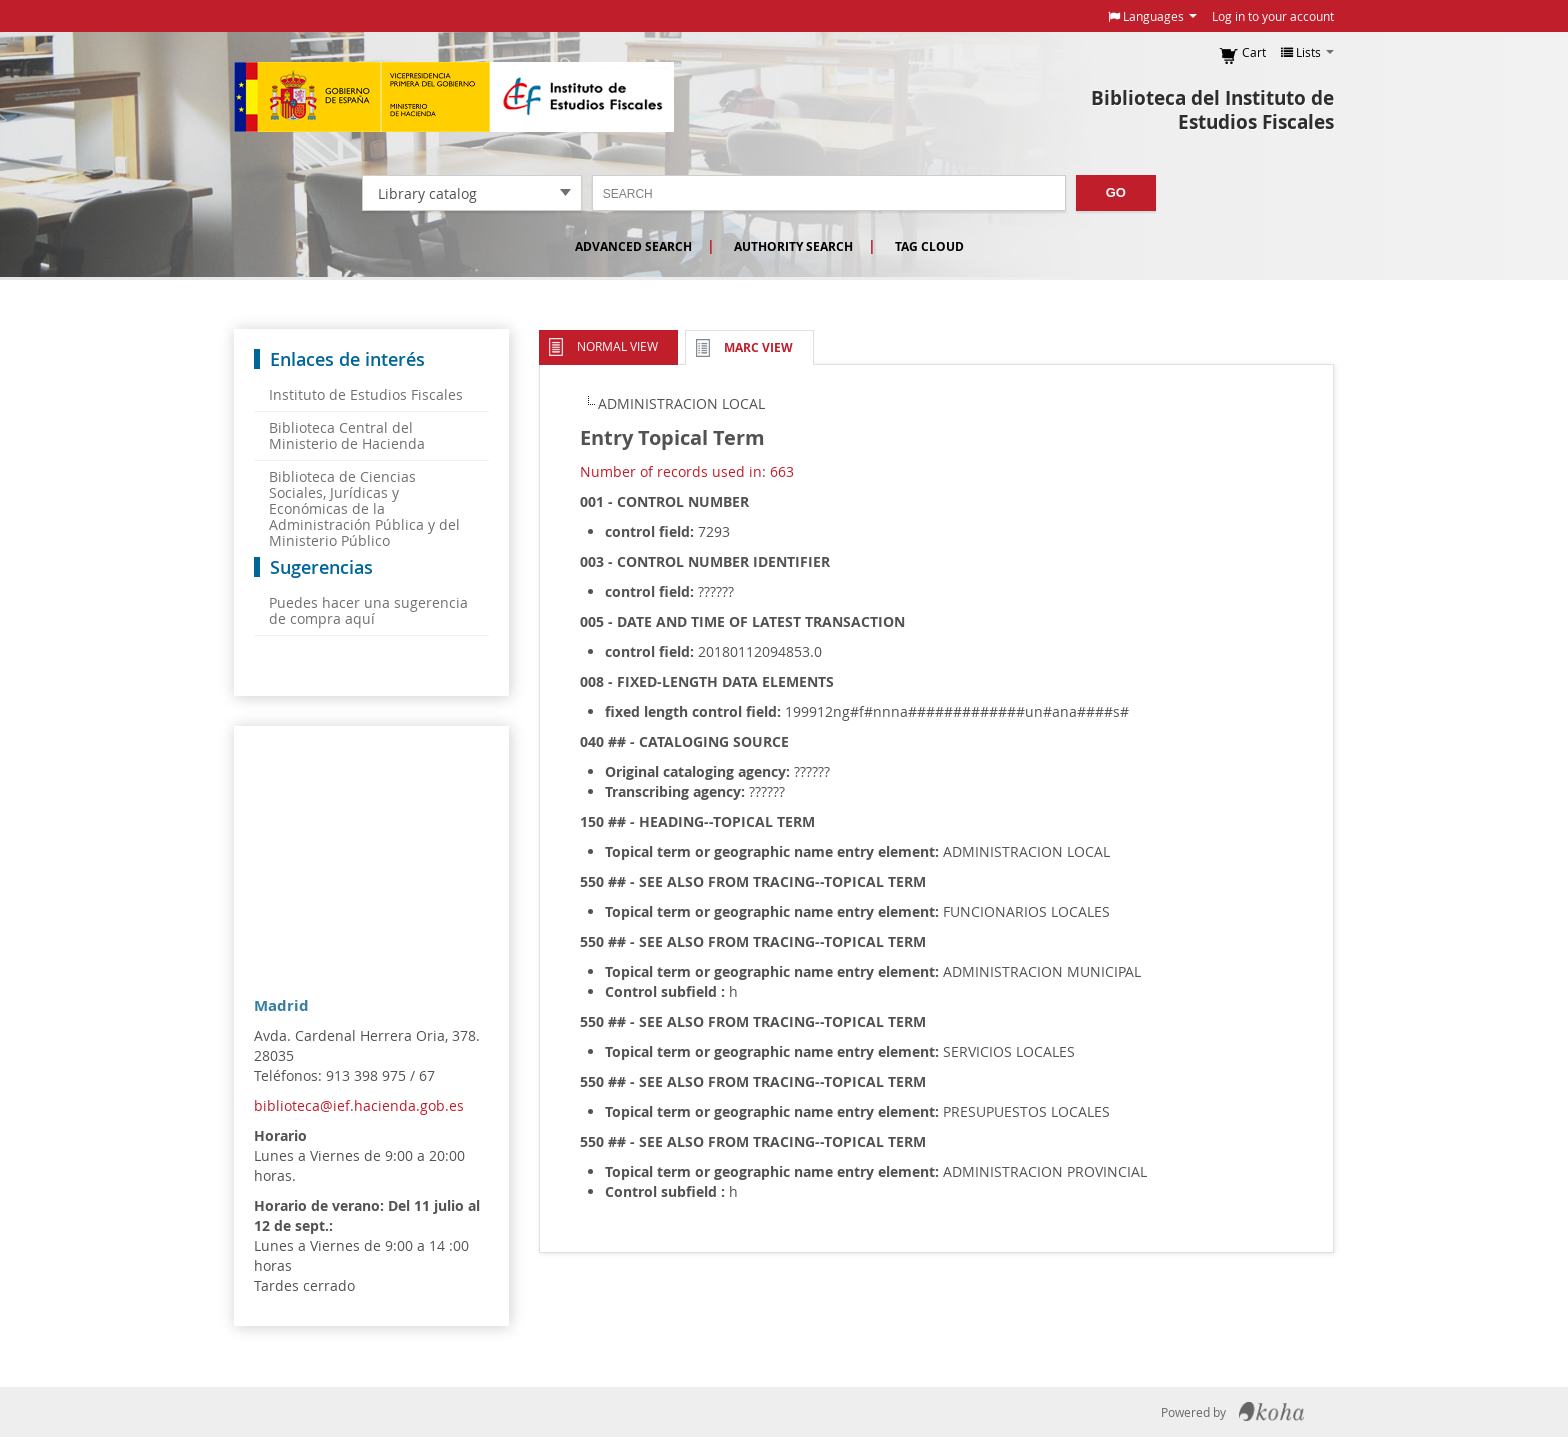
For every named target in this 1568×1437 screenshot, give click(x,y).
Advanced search (633, 246)
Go (1116, 192)
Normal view (617, 346)
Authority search (793, 246)
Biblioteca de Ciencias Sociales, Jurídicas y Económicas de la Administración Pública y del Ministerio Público (364, 508)
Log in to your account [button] (1273, 16)
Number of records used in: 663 (687, 471)
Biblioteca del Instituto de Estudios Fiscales (1212, 110)
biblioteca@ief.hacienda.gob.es (359, 1105)
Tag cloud (929, 246)
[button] (1152, 16)
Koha (1271, 1412)
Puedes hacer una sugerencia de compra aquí (368, 610)
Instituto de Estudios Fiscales (454, 97)
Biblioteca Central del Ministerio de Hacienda (347, 435)
